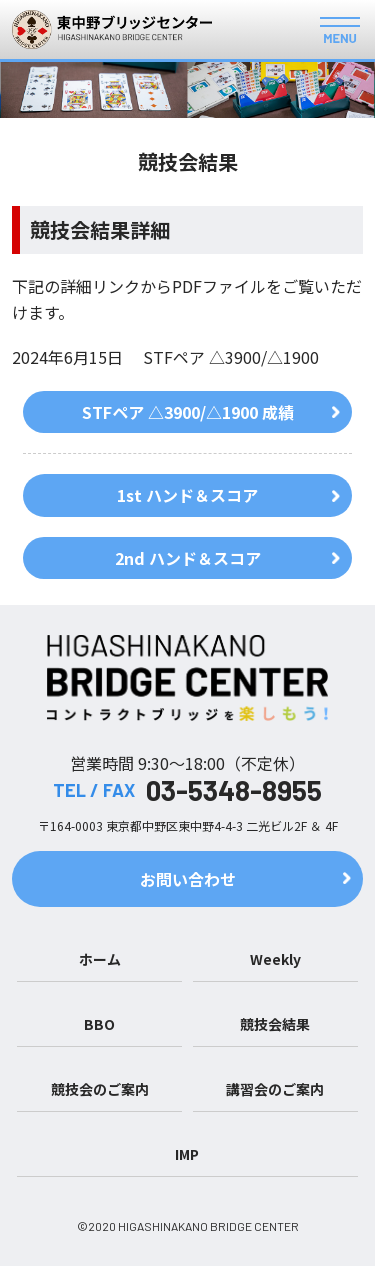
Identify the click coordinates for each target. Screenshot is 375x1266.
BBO (99, 1024)
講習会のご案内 (275, 1089)
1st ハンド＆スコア (187, 495)
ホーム (100, 959)
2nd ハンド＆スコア (188, 558)
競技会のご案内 (100, 1089)
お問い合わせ (188, 879)
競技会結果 (275, 1024)
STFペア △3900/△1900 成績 (188, 412)
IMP (187, 1154)
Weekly (275, 959)
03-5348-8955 (234, 790)
